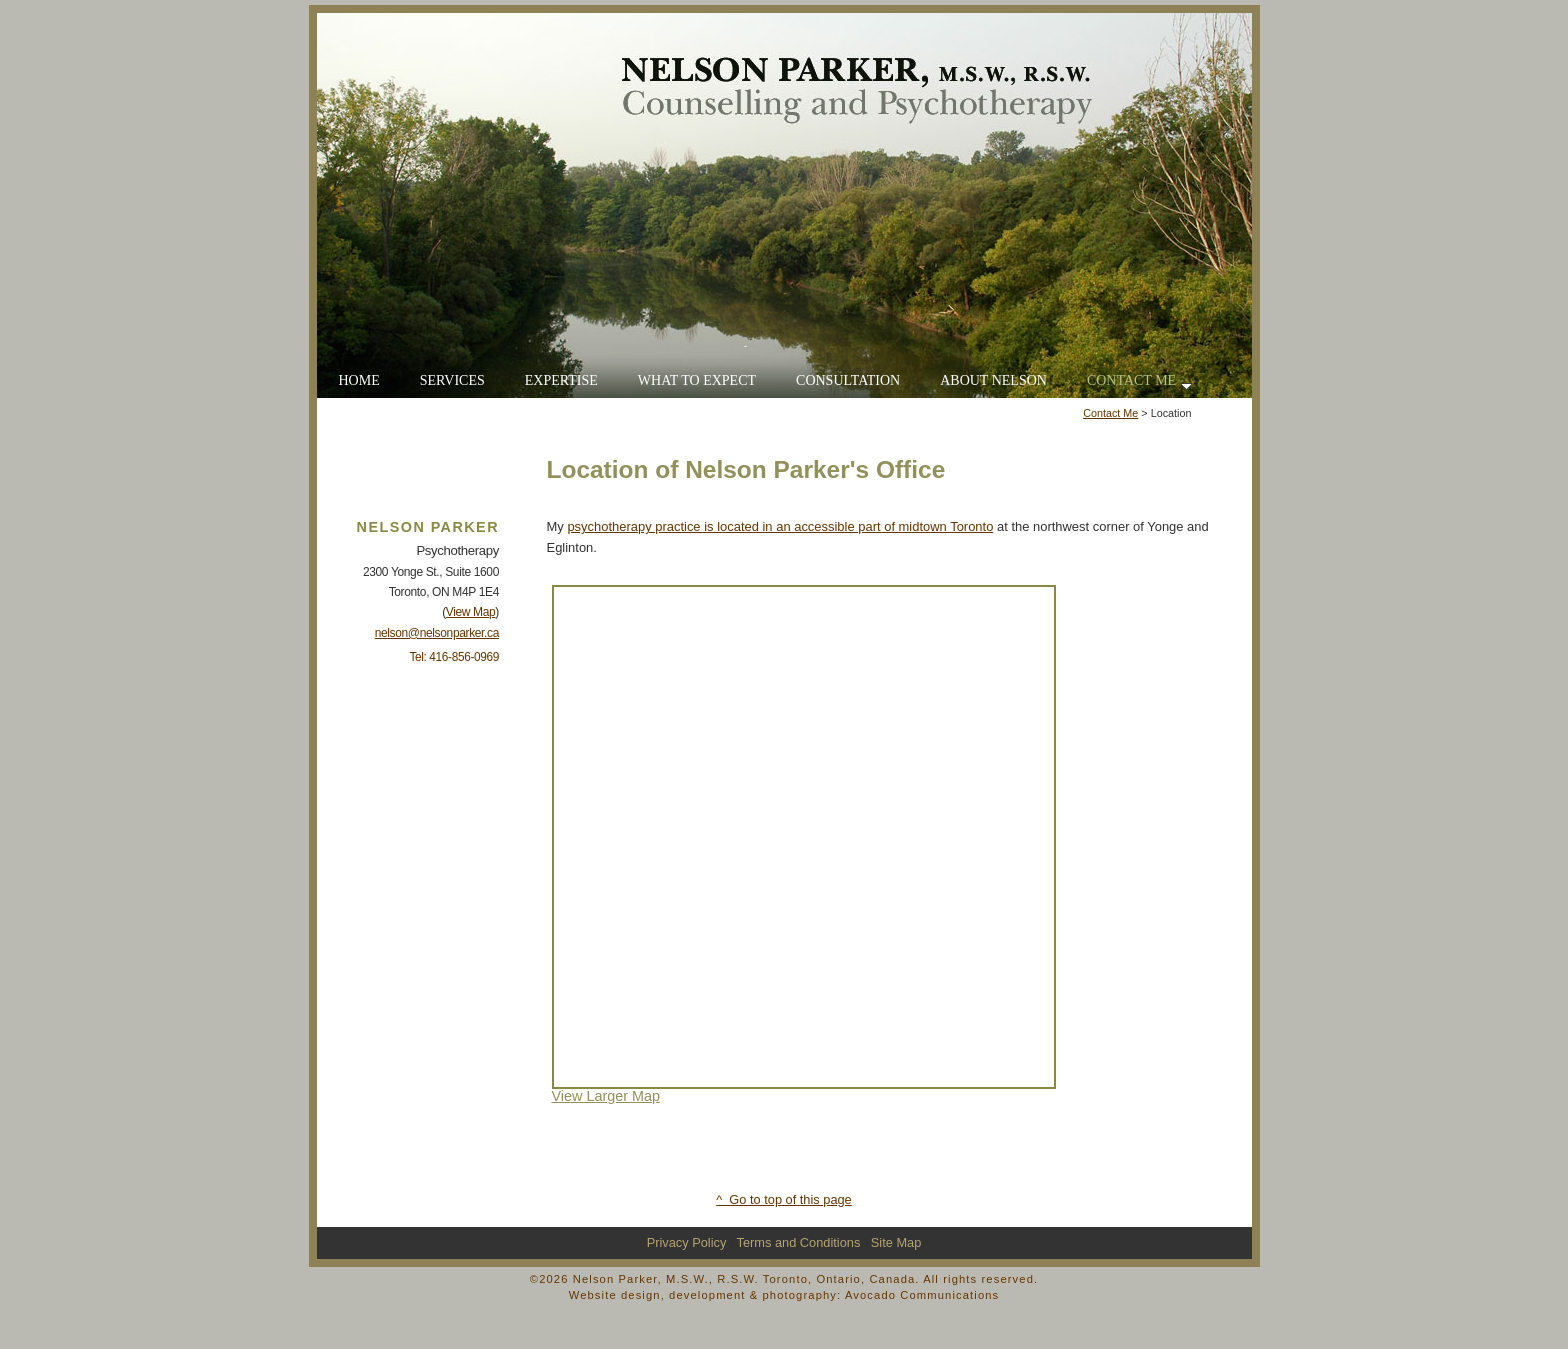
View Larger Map (606, 1096)
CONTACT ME (1139, 381)
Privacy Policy (687, 1242)
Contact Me (1110, 413)
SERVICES (452, 380)
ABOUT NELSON (993, 380)
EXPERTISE (561, 380)
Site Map (896, 1242)
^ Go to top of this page (783, 1199)
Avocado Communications (922, 1295)
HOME (359, 380)
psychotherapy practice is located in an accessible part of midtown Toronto (780, 526)
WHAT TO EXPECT (697, 380)
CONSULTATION (848, 380)
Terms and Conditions (799, 1242)
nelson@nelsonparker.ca (437, 633)
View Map (471, 612)
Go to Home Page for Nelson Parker (784, 205)
